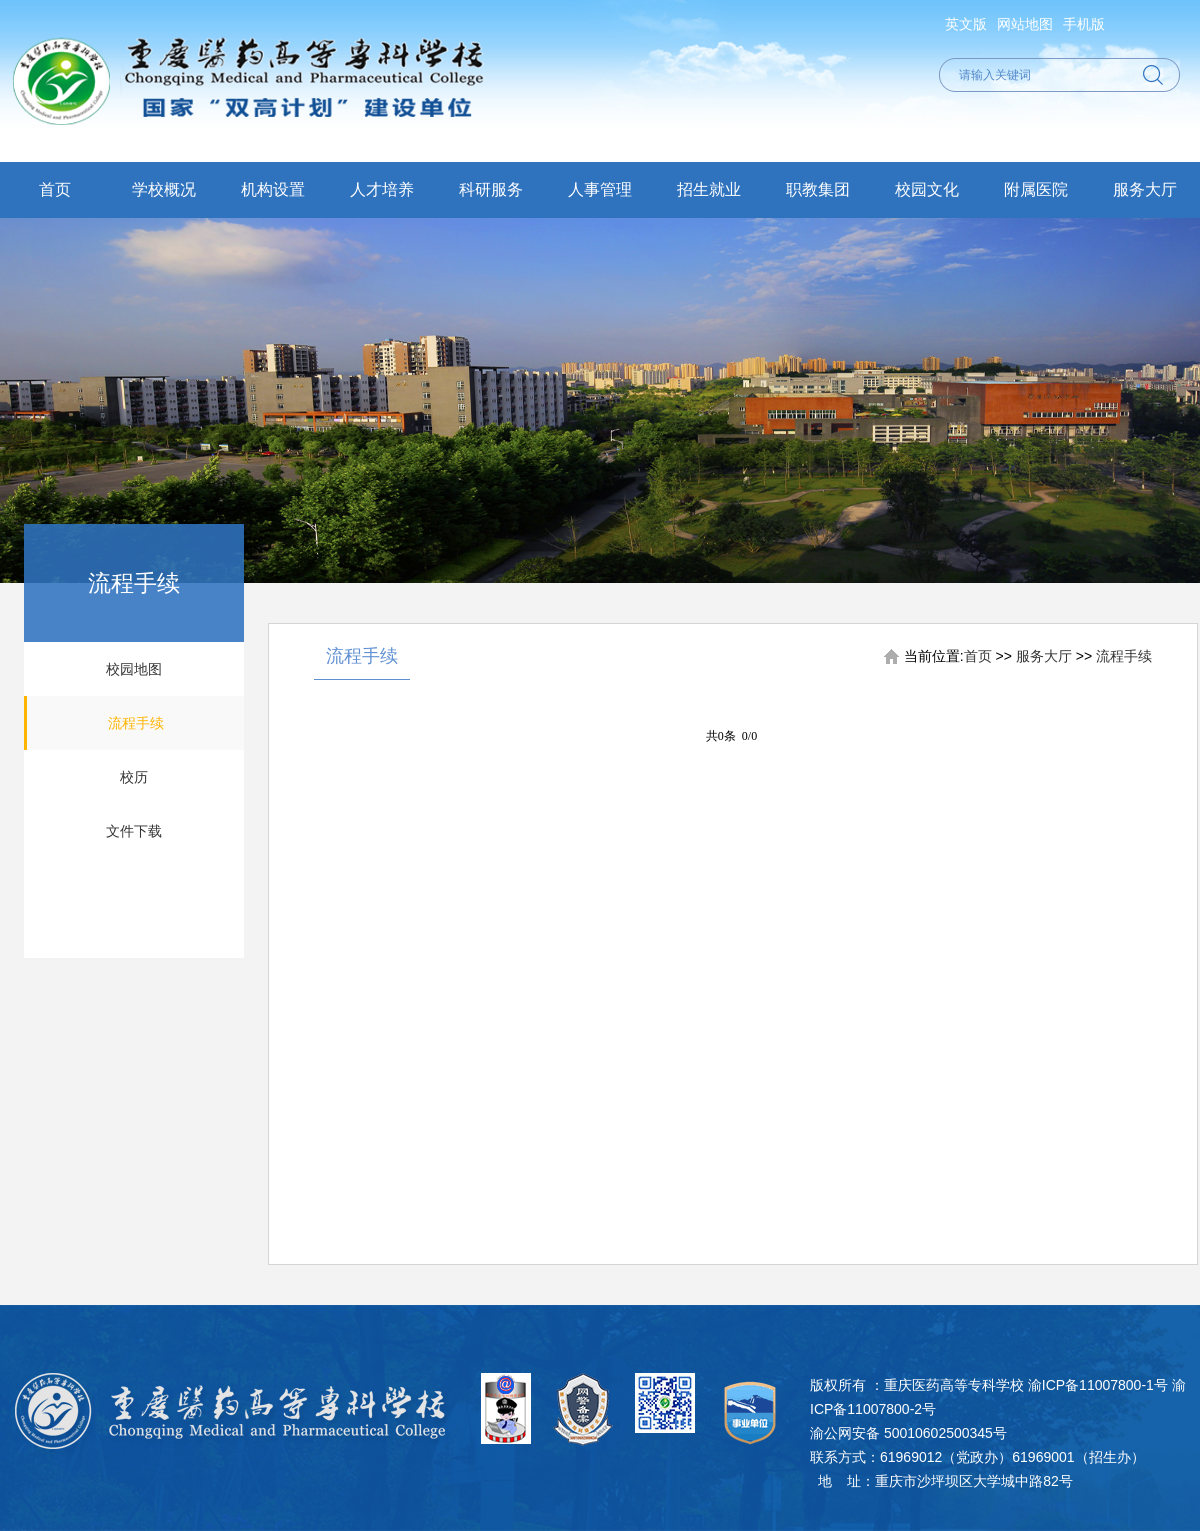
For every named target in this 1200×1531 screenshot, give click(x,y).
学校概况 (164, 189)
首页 (55, 189)
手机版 (1084, 24)
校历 (134, 777)
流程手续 (136, 723)
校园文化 (927, 189)
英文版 (966, 24)
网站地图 (1025, 24)
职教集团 (818, 189)
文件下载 (134, 831)
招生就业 (709, 189)
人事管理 (600, 189)
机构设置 (273, 189)
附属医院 (1036, 189)
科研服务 (491, 189)
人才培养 (382, 189)
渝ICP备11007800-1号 (1098, 1385)
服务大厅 (1145, 189)
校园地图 (134, 669)
